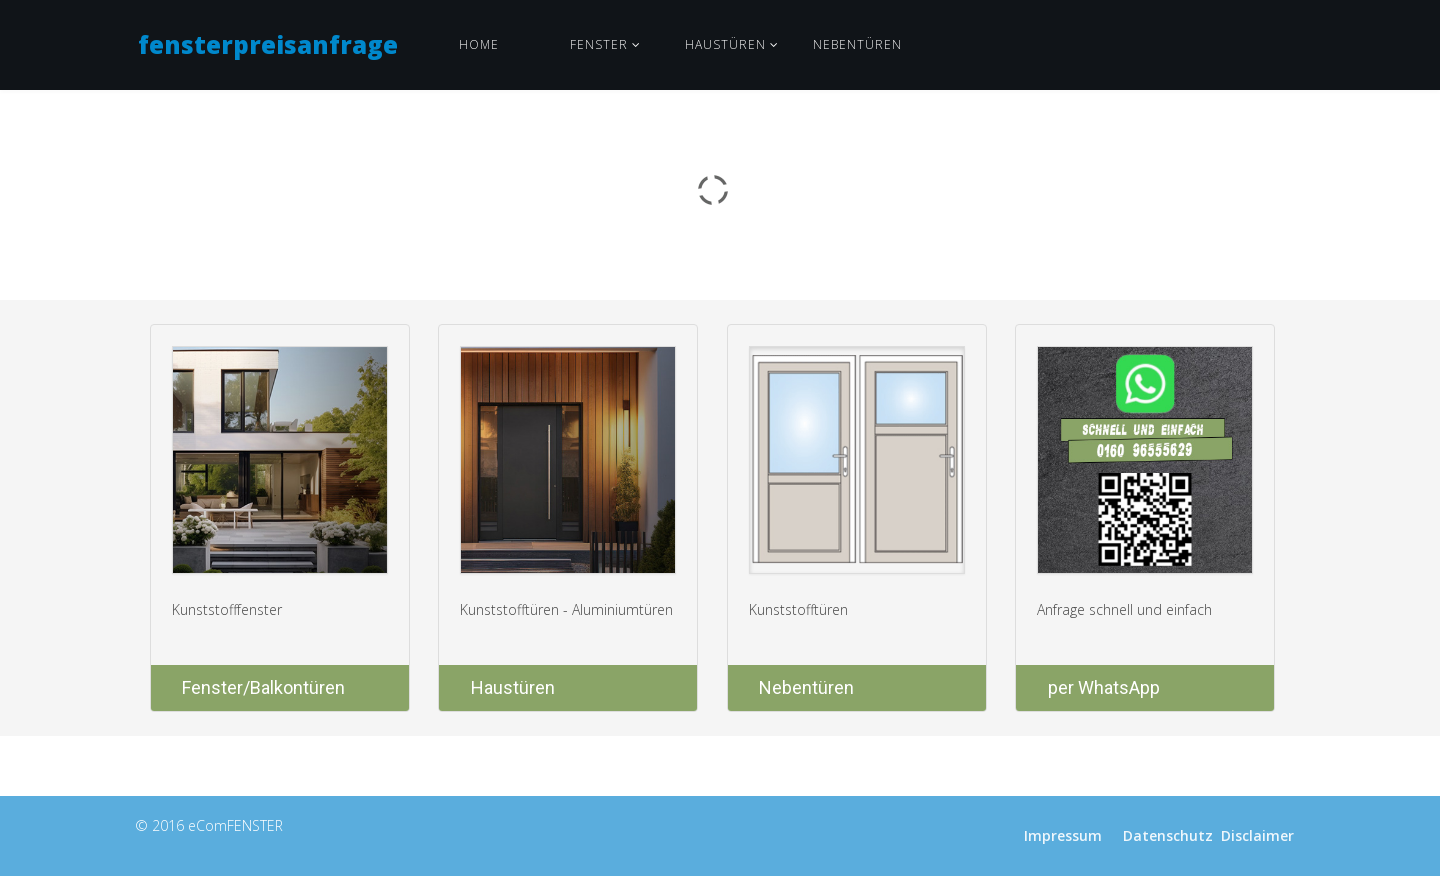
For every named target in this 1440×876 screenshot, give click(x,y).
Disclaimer (1257, 835)
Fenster (599, 44)
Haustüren (725, 44)
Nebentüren (857, 44)
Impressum (1063, 835)
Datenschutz (1168, 835)
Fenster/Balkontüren (263, 687)
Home (479, 44)
